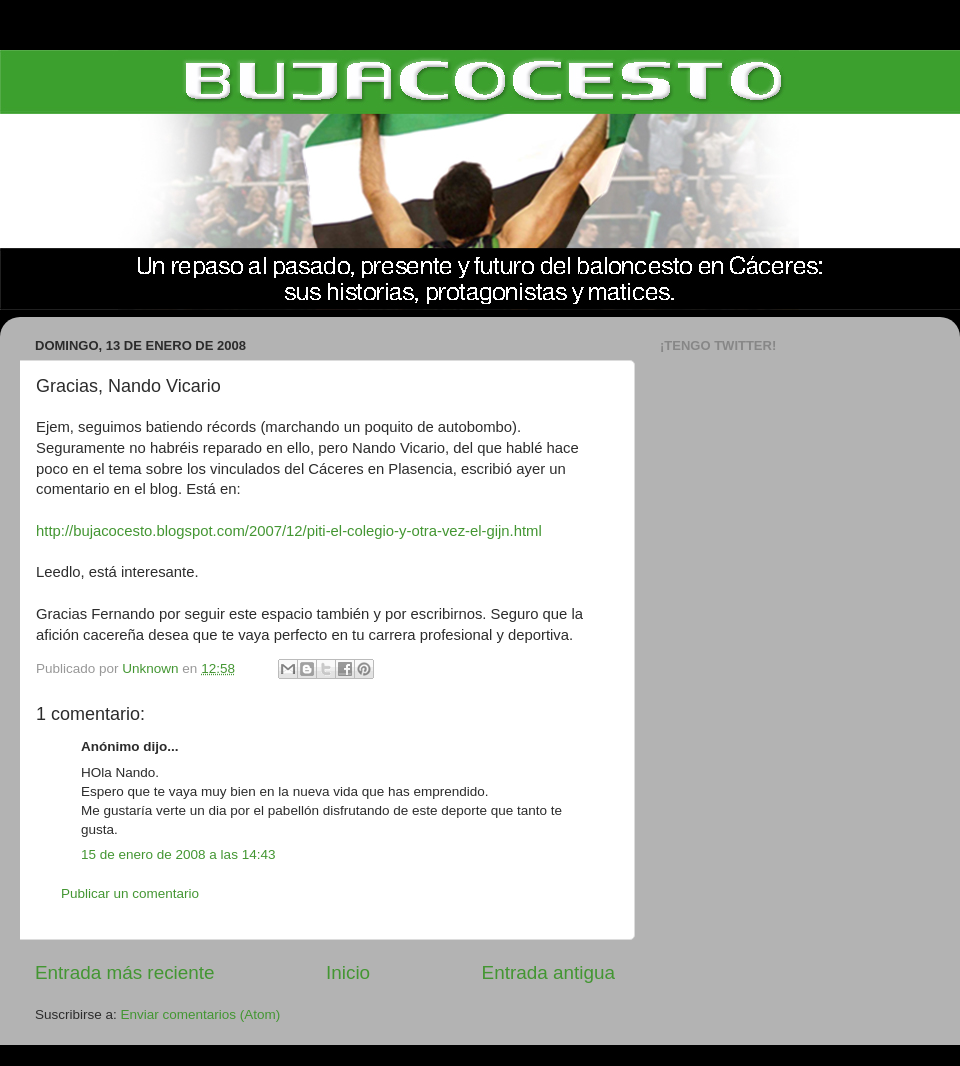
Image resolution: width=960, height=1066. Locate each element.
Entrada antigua (548, 972)
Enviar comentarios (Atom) (201, 1014)
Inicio (348, 972)
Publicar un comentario (130, 893)
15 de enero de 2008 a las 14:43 (178, 854)
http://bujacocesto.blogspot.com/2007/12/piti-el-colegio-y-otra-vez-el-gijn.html (289, 531)
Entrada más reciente (125, 972)
